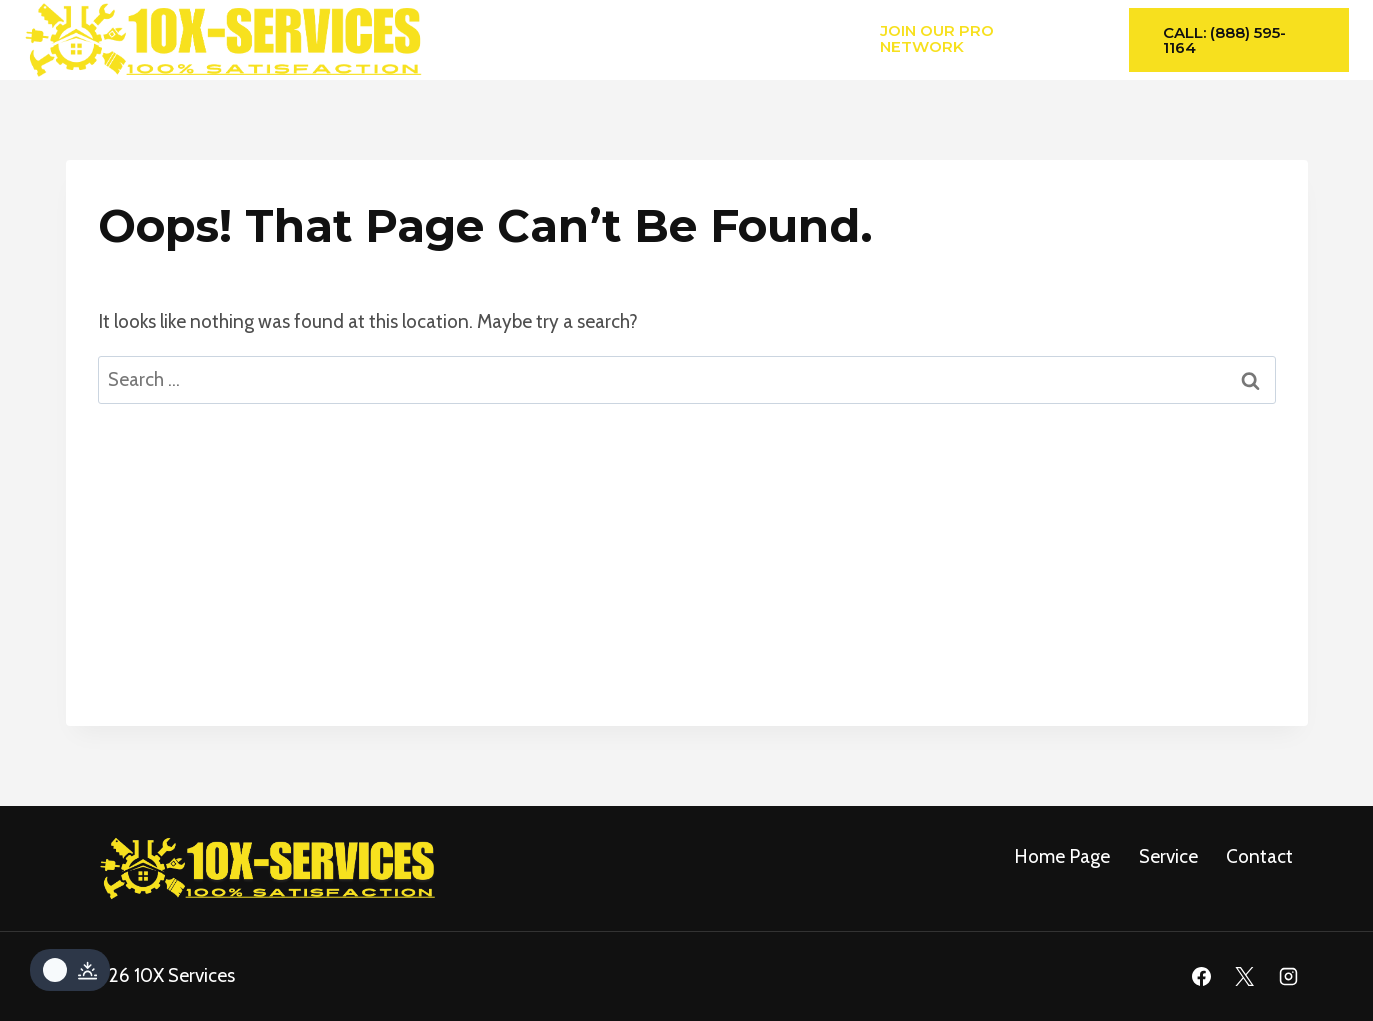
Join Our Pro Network (937, 38)
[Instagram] (1289, 977)
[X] (1245, 977)
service (1168, 856)
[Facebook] (1201, 977)
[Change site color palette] (70, 970)
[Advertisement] (687, 586)
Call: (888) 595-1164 (1224, 40)
